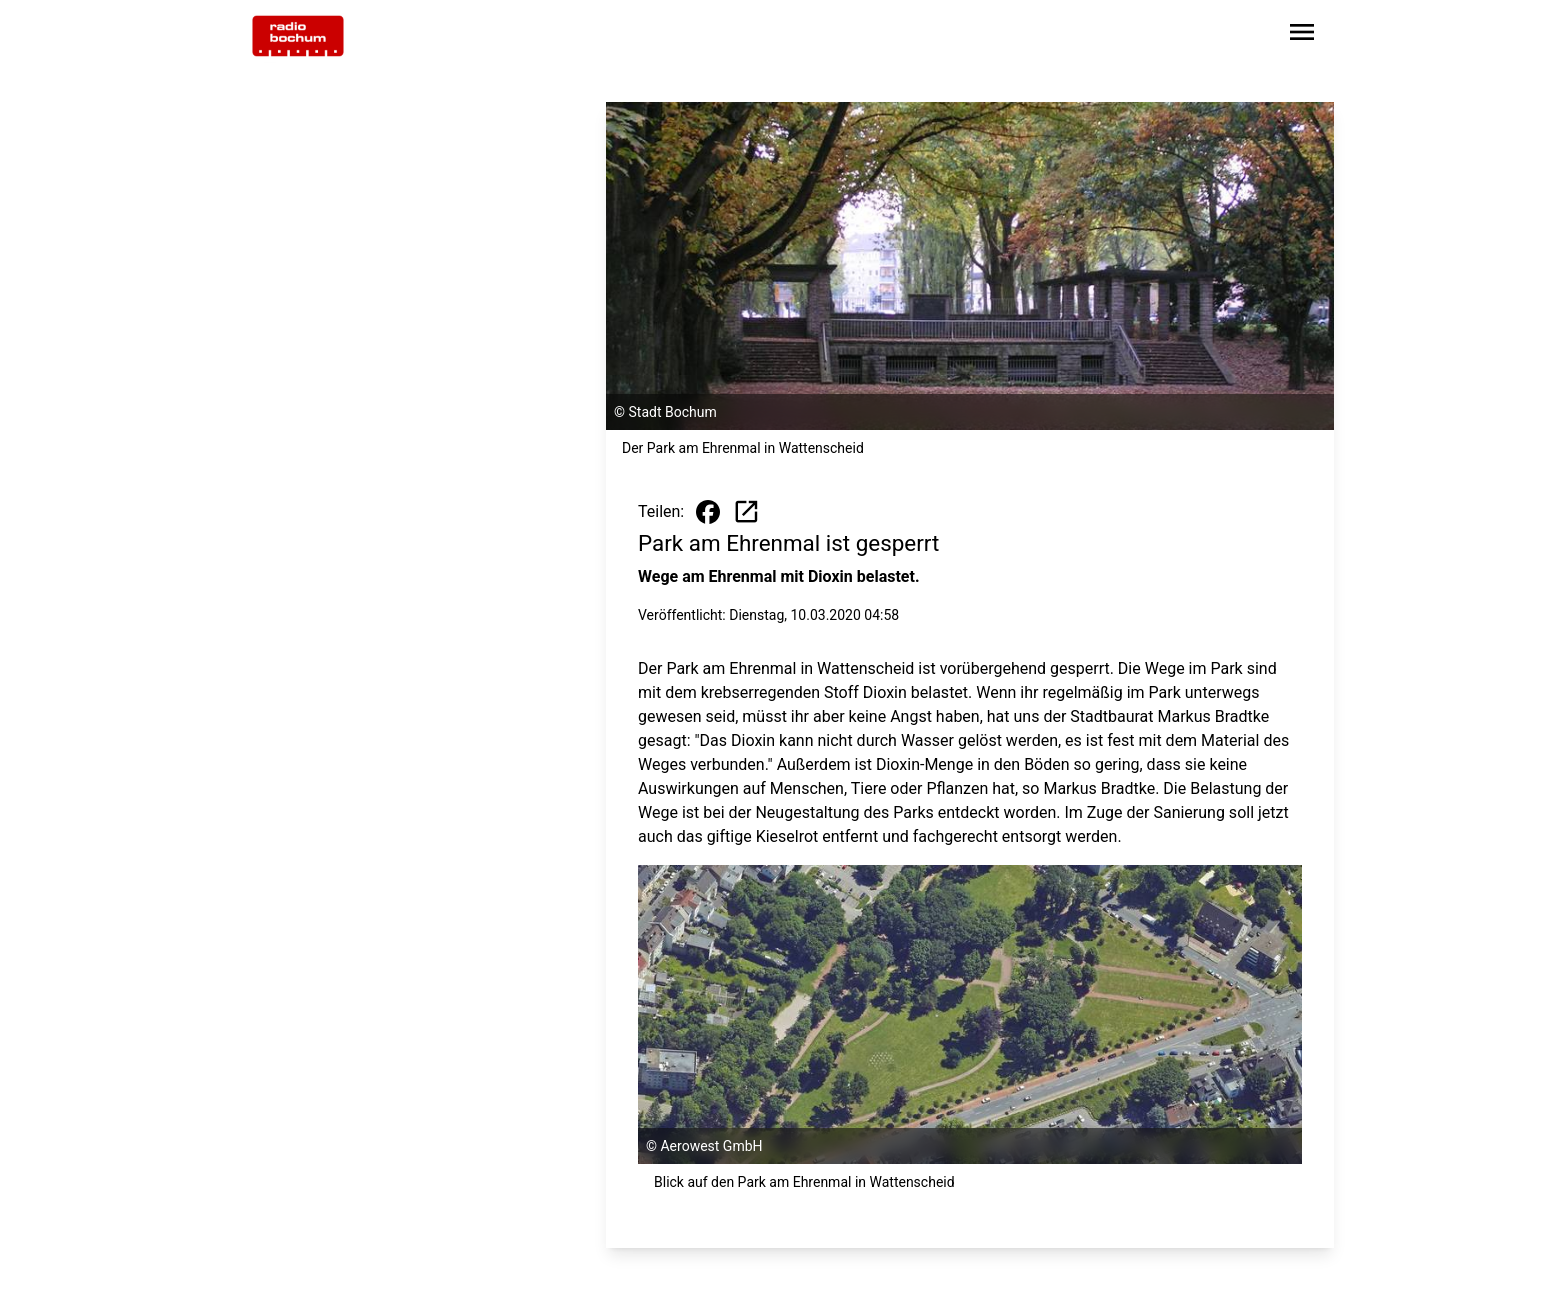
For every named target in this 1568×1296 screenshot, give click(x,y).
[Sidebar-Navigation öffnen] (1302, 35)
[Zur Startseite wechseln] (298, 36)
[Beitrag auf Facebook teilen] (708, 512)
